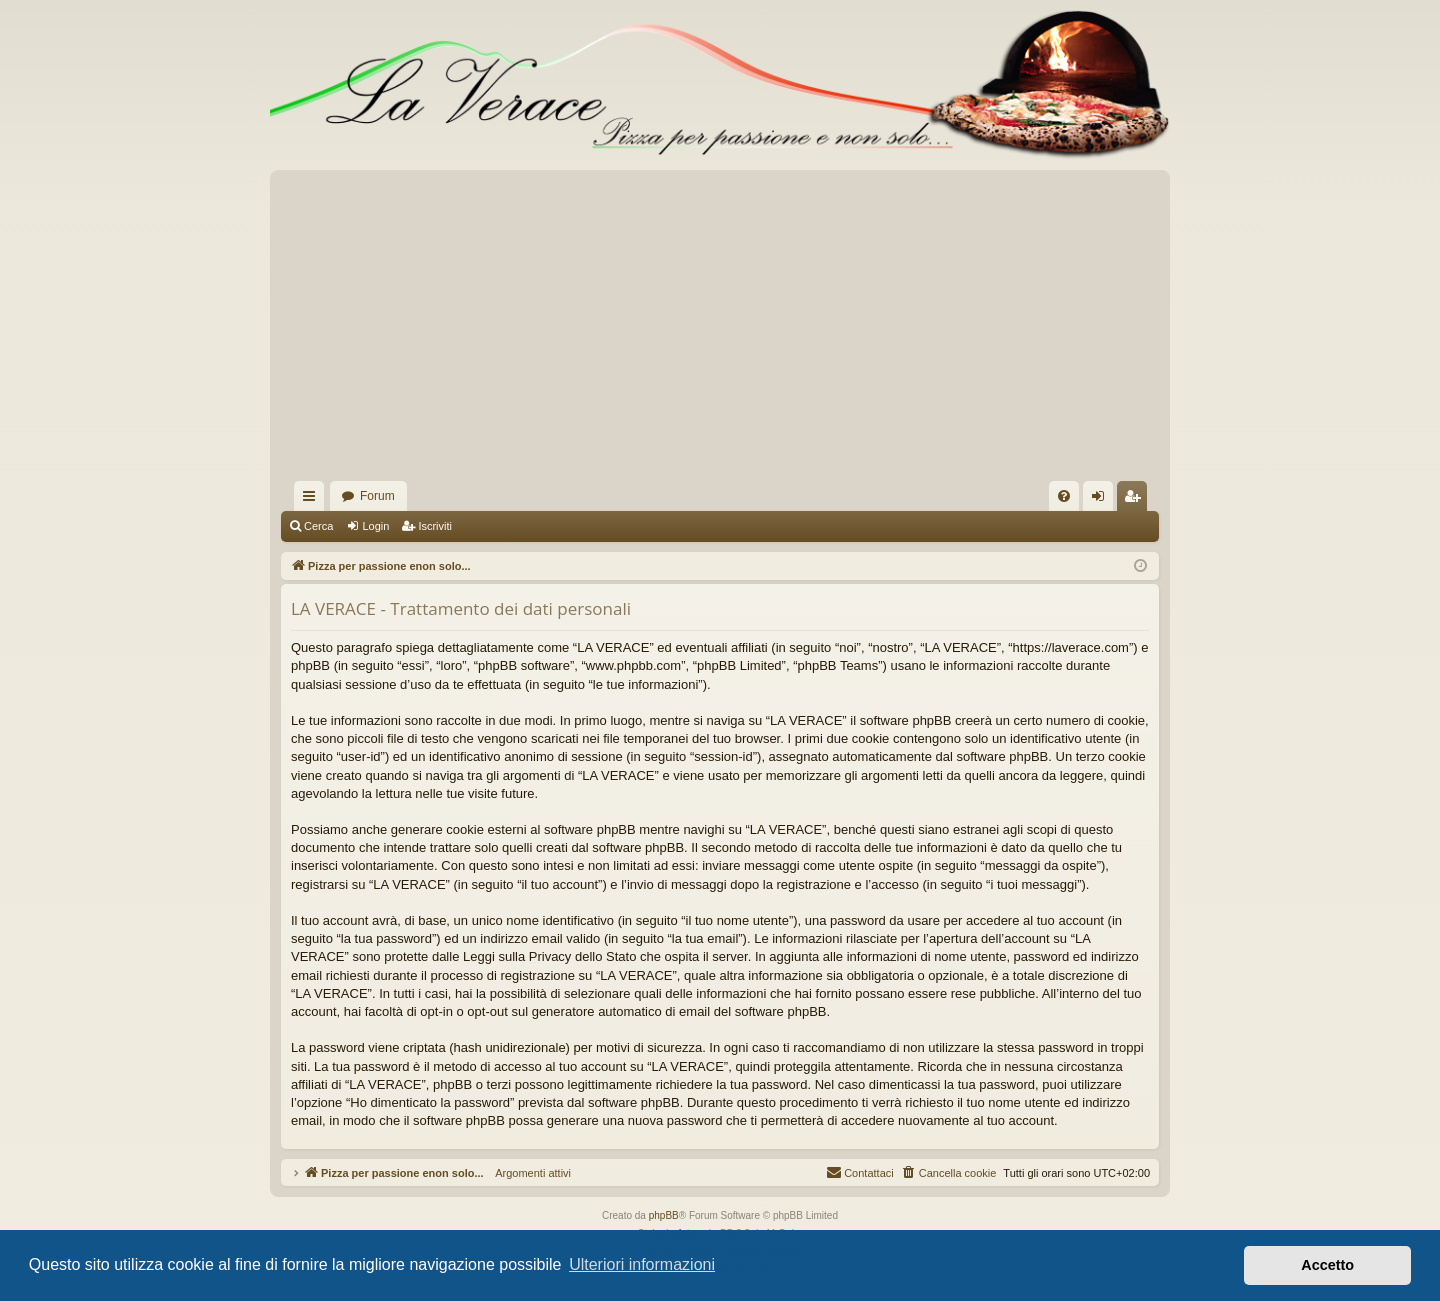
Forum (377, 496)
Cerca (318, 526)
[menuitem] (1064, 496)
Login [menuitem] (1102, 500)
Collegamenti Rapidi (313, 500)
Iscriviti (435, 526)
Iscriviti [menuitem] (1136, 500)
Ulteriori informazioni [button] (642, 1264)
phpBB (664, 1215)
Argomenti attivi (527, 1173)
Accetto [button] (1327, 1265)
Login (375, 526)
